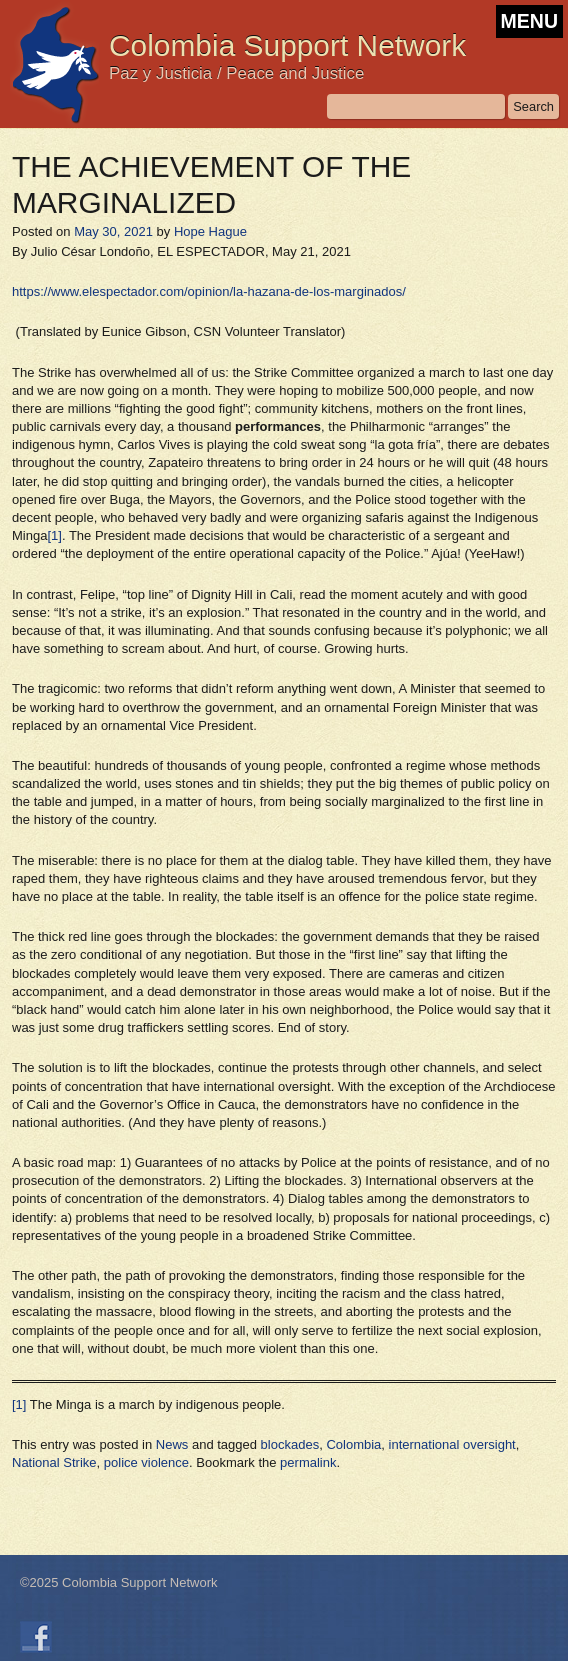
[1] (54, 535)
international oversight (452, 1444)
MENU (529, 21)
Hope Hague (210, 231)
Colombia (353, 1444)
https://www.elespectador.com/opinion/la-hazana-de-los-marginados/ (209, 291)
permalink (308, 1462)
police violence (146, 1462)
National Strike (54, 1462)
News (172, 1444)
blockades (290, 1444)
